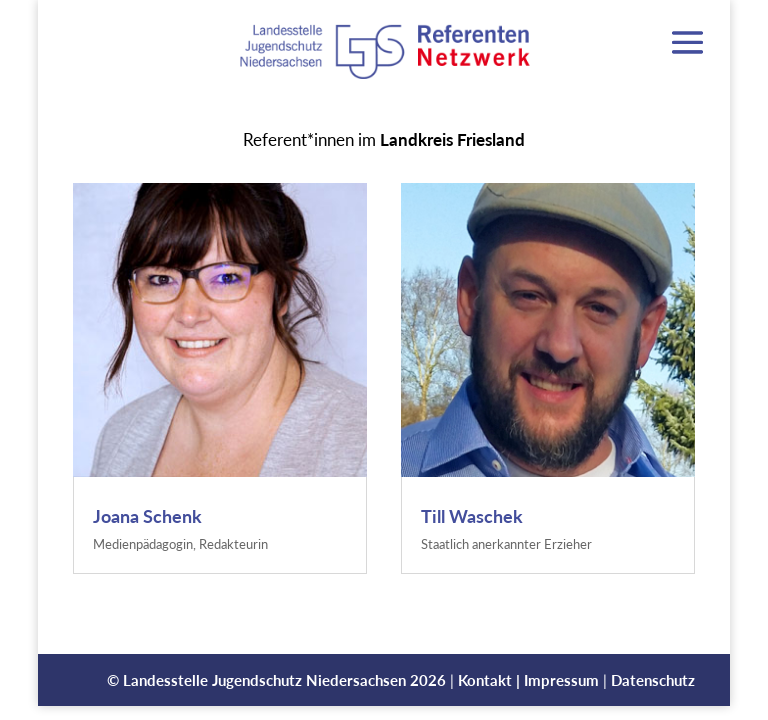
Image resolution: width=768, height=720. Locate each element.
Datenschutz (653, 680)
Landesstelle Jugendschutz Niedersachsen (264, 680)
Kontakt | (491, 680)
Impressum (561, 680)
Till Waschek (472, 516)
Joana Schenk (147, 516)
